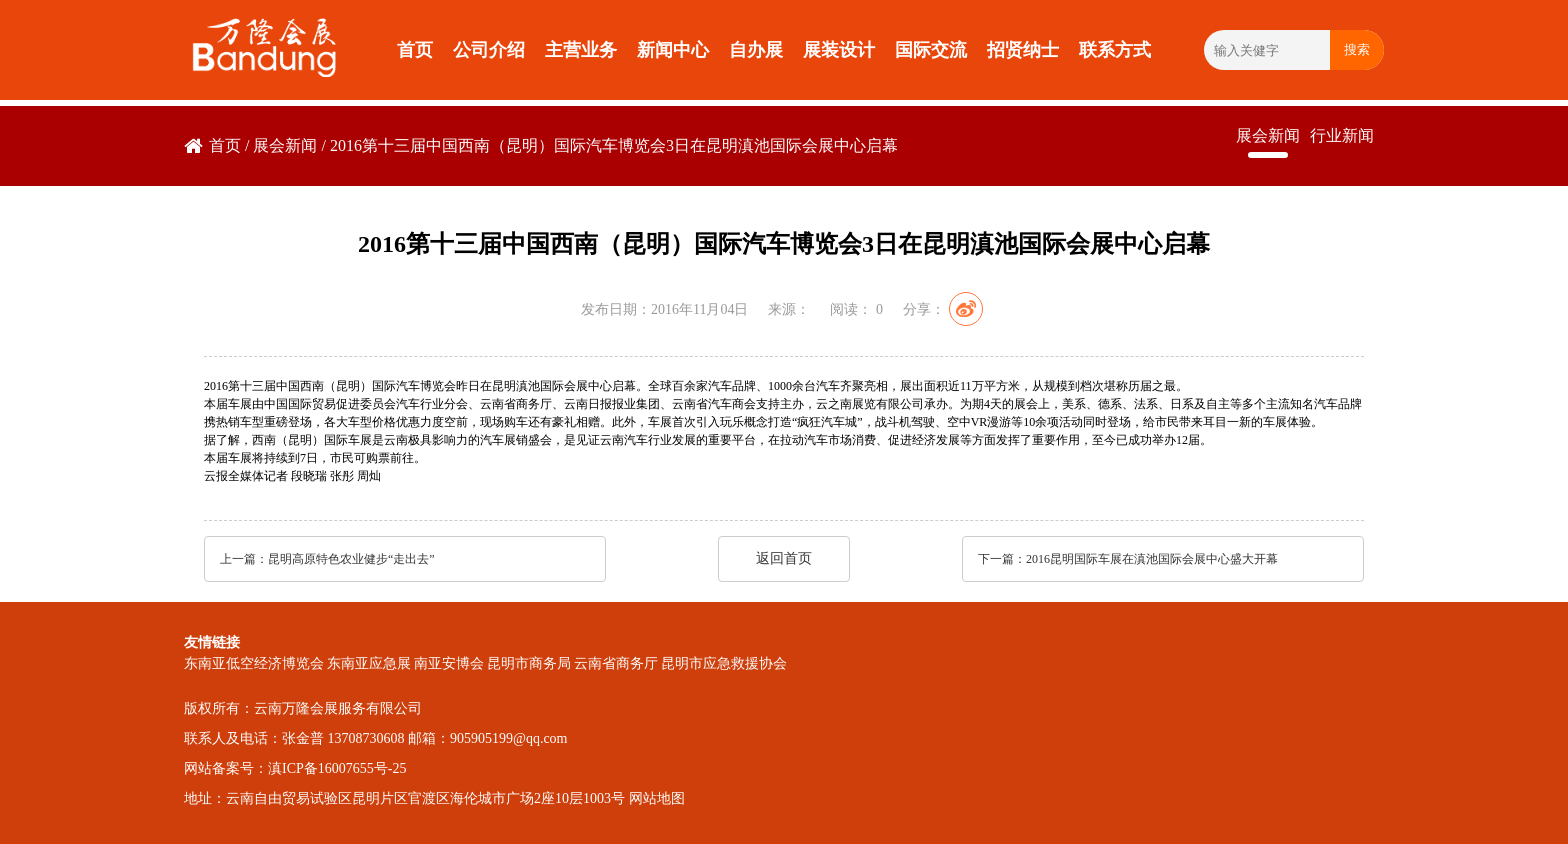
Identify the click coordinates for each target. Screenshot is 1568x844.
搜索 (1357, 49)
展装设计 (839, 50)
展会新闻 (285, 145)
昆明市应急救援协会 (724, 663)
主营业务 (581, 50)
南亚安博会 (449, 663)
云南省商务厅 (616, 663)
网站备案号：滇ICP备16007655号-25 (295, 768)
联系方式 (1115, 50)
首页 (415, 50)
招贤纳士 (1023, 50)
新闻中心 (673, 50)
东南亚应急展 (369, 663)
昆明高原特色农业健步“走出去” (351, 559)
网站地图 (657, 798)
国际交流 (931, 50)
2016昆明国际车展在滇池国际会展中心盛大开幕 (1152, 559)
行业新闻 (1342, 135)
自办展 (756, 50)
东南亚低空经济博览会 (254, 663)
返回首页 (784, 558)
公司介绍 (489, 50)
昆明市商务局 (529, 663)
